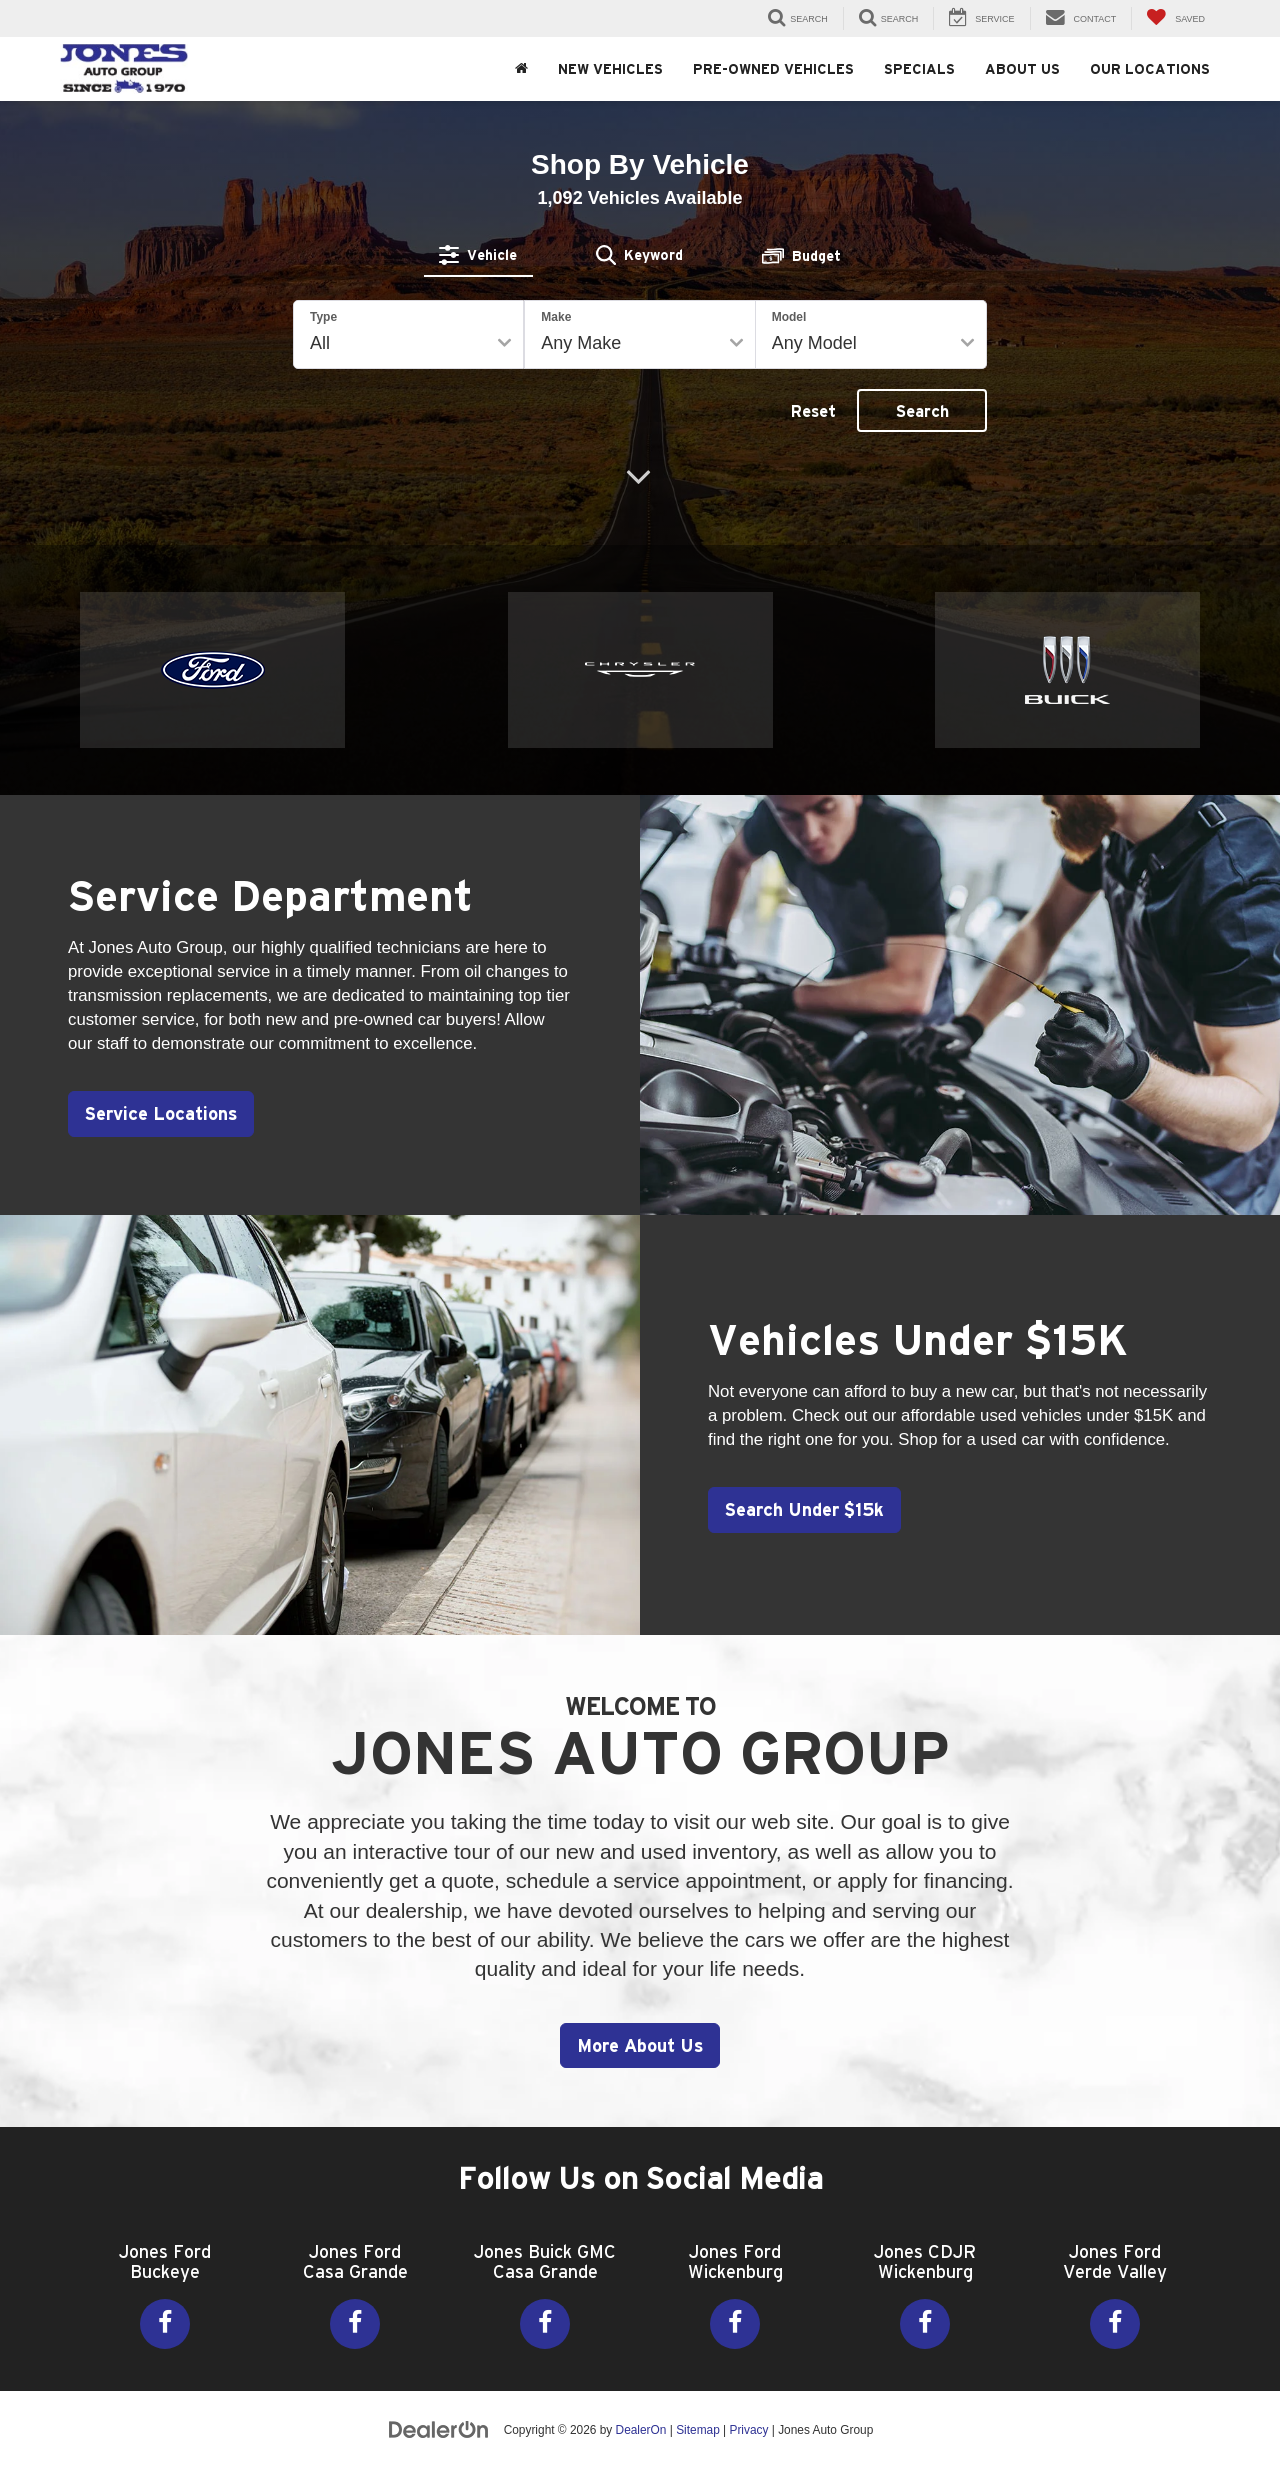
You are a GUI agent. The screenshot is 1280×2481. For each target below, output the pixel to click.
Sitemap (698, 2430)
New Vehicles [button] (610, 69)
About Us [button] (1022, 69)
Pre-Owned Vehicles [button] (773, 69)
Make (556, 317)
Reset (813, 411)
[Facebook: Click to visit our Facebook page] (165, 2324)
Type (323, 317)
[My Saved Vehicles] (1175, 18)
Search (922, 411)
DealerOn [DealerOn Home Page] (641, 2430)
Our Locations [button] (1150, 69)
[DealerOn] (439, 2429)
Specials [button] (919, 69)
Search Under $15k (806, 1509)
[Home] (521, 69)
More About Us (640, 2045)
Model (789, 317)
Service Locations (162, 1113)
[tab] (479, 255)
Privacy (748, 2430)
